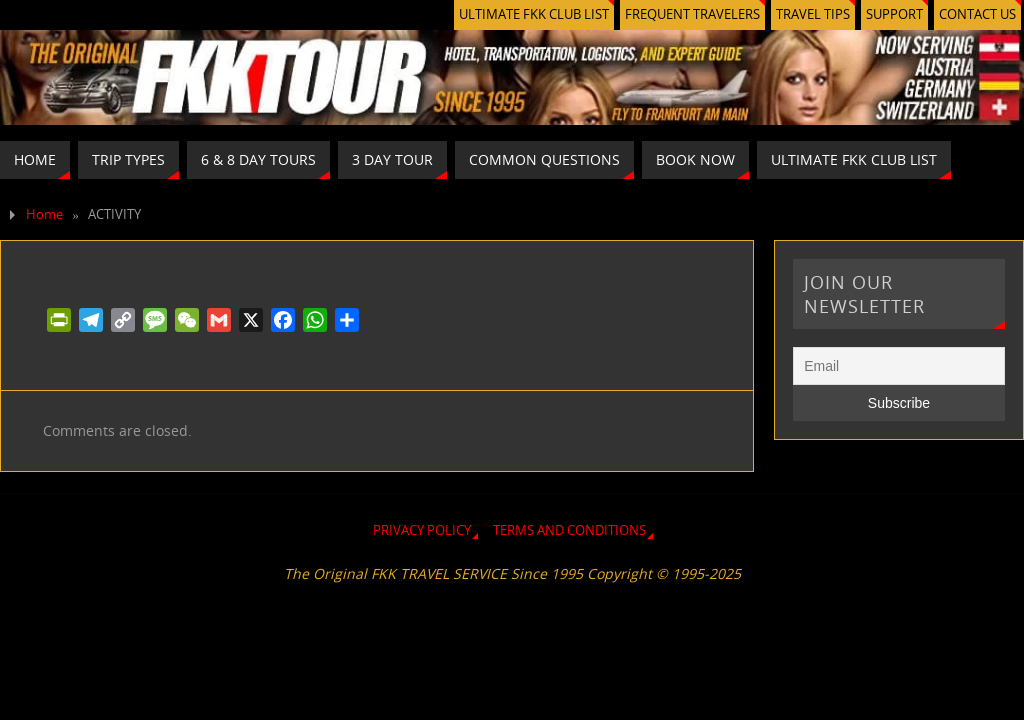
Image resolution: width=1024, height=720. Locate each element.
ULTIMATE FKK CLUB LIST (534, 14)
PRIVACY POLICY (422, 530)
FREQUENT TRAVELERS (692, 14)
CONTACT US (977, 14)
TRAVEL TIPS (813, 14)
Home (44, 214)
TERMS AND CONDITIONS (569, 530)
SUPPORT (894, 14)
